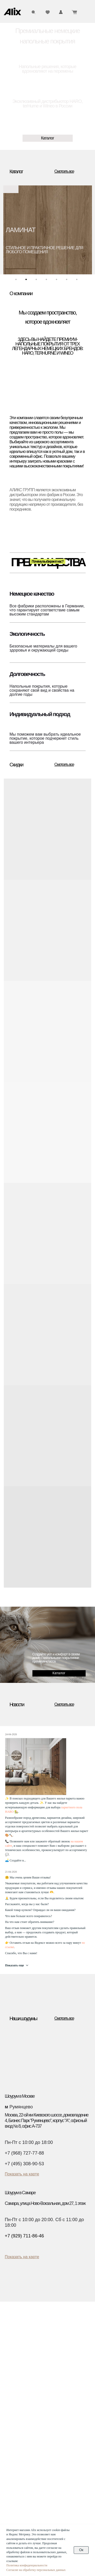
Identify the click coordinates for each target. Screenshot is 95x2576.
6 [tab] (68, 281)
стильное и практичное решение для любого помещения (44, 250)
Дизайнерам (21, 2422)
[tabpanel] (47, 229)
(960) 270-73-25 (24, 2479)
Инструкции (59, 2354)
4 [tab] (47, 281)
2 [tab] (27, 281)
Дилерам (18, 2428)
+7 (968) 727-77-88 (24, 2153)
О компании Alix (63, 2382)
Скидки (15, 2382)
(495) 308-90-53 (24, 2473)
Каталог (18, 2334)
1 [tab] (17, 281)
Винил (15, 2359)
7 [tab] (78, 281)
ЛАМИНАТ (21, 230)
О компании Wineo (65, 2393)
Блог (54, 2365)
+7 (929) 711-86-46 (24, 2235)
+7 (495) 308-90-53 (24, 2163)
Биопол (16, 2365)
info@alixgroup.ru (26, 2493)
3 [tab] (37, 281)
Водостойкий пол (24, 2370)
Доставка (57, 2343)
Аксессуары (19, 2376)
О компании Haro (64, 2387)
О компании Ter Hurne (68, 2398)
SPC (13, 2354)
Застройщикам (23, 2435)
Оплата (56, 2348)
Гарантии (57, 2359)
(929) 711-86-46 (24, 2486)
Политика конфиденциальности (36, 2505)
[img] (12, 11)
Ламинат (17, 2348)
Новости (57, 2370)
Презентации (61, 2376)
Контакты (19, 2461)
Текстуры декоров (27, 2441)
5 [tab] (58, 281)
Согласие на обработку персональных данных (36, 2570)
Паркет (15, 2343)
